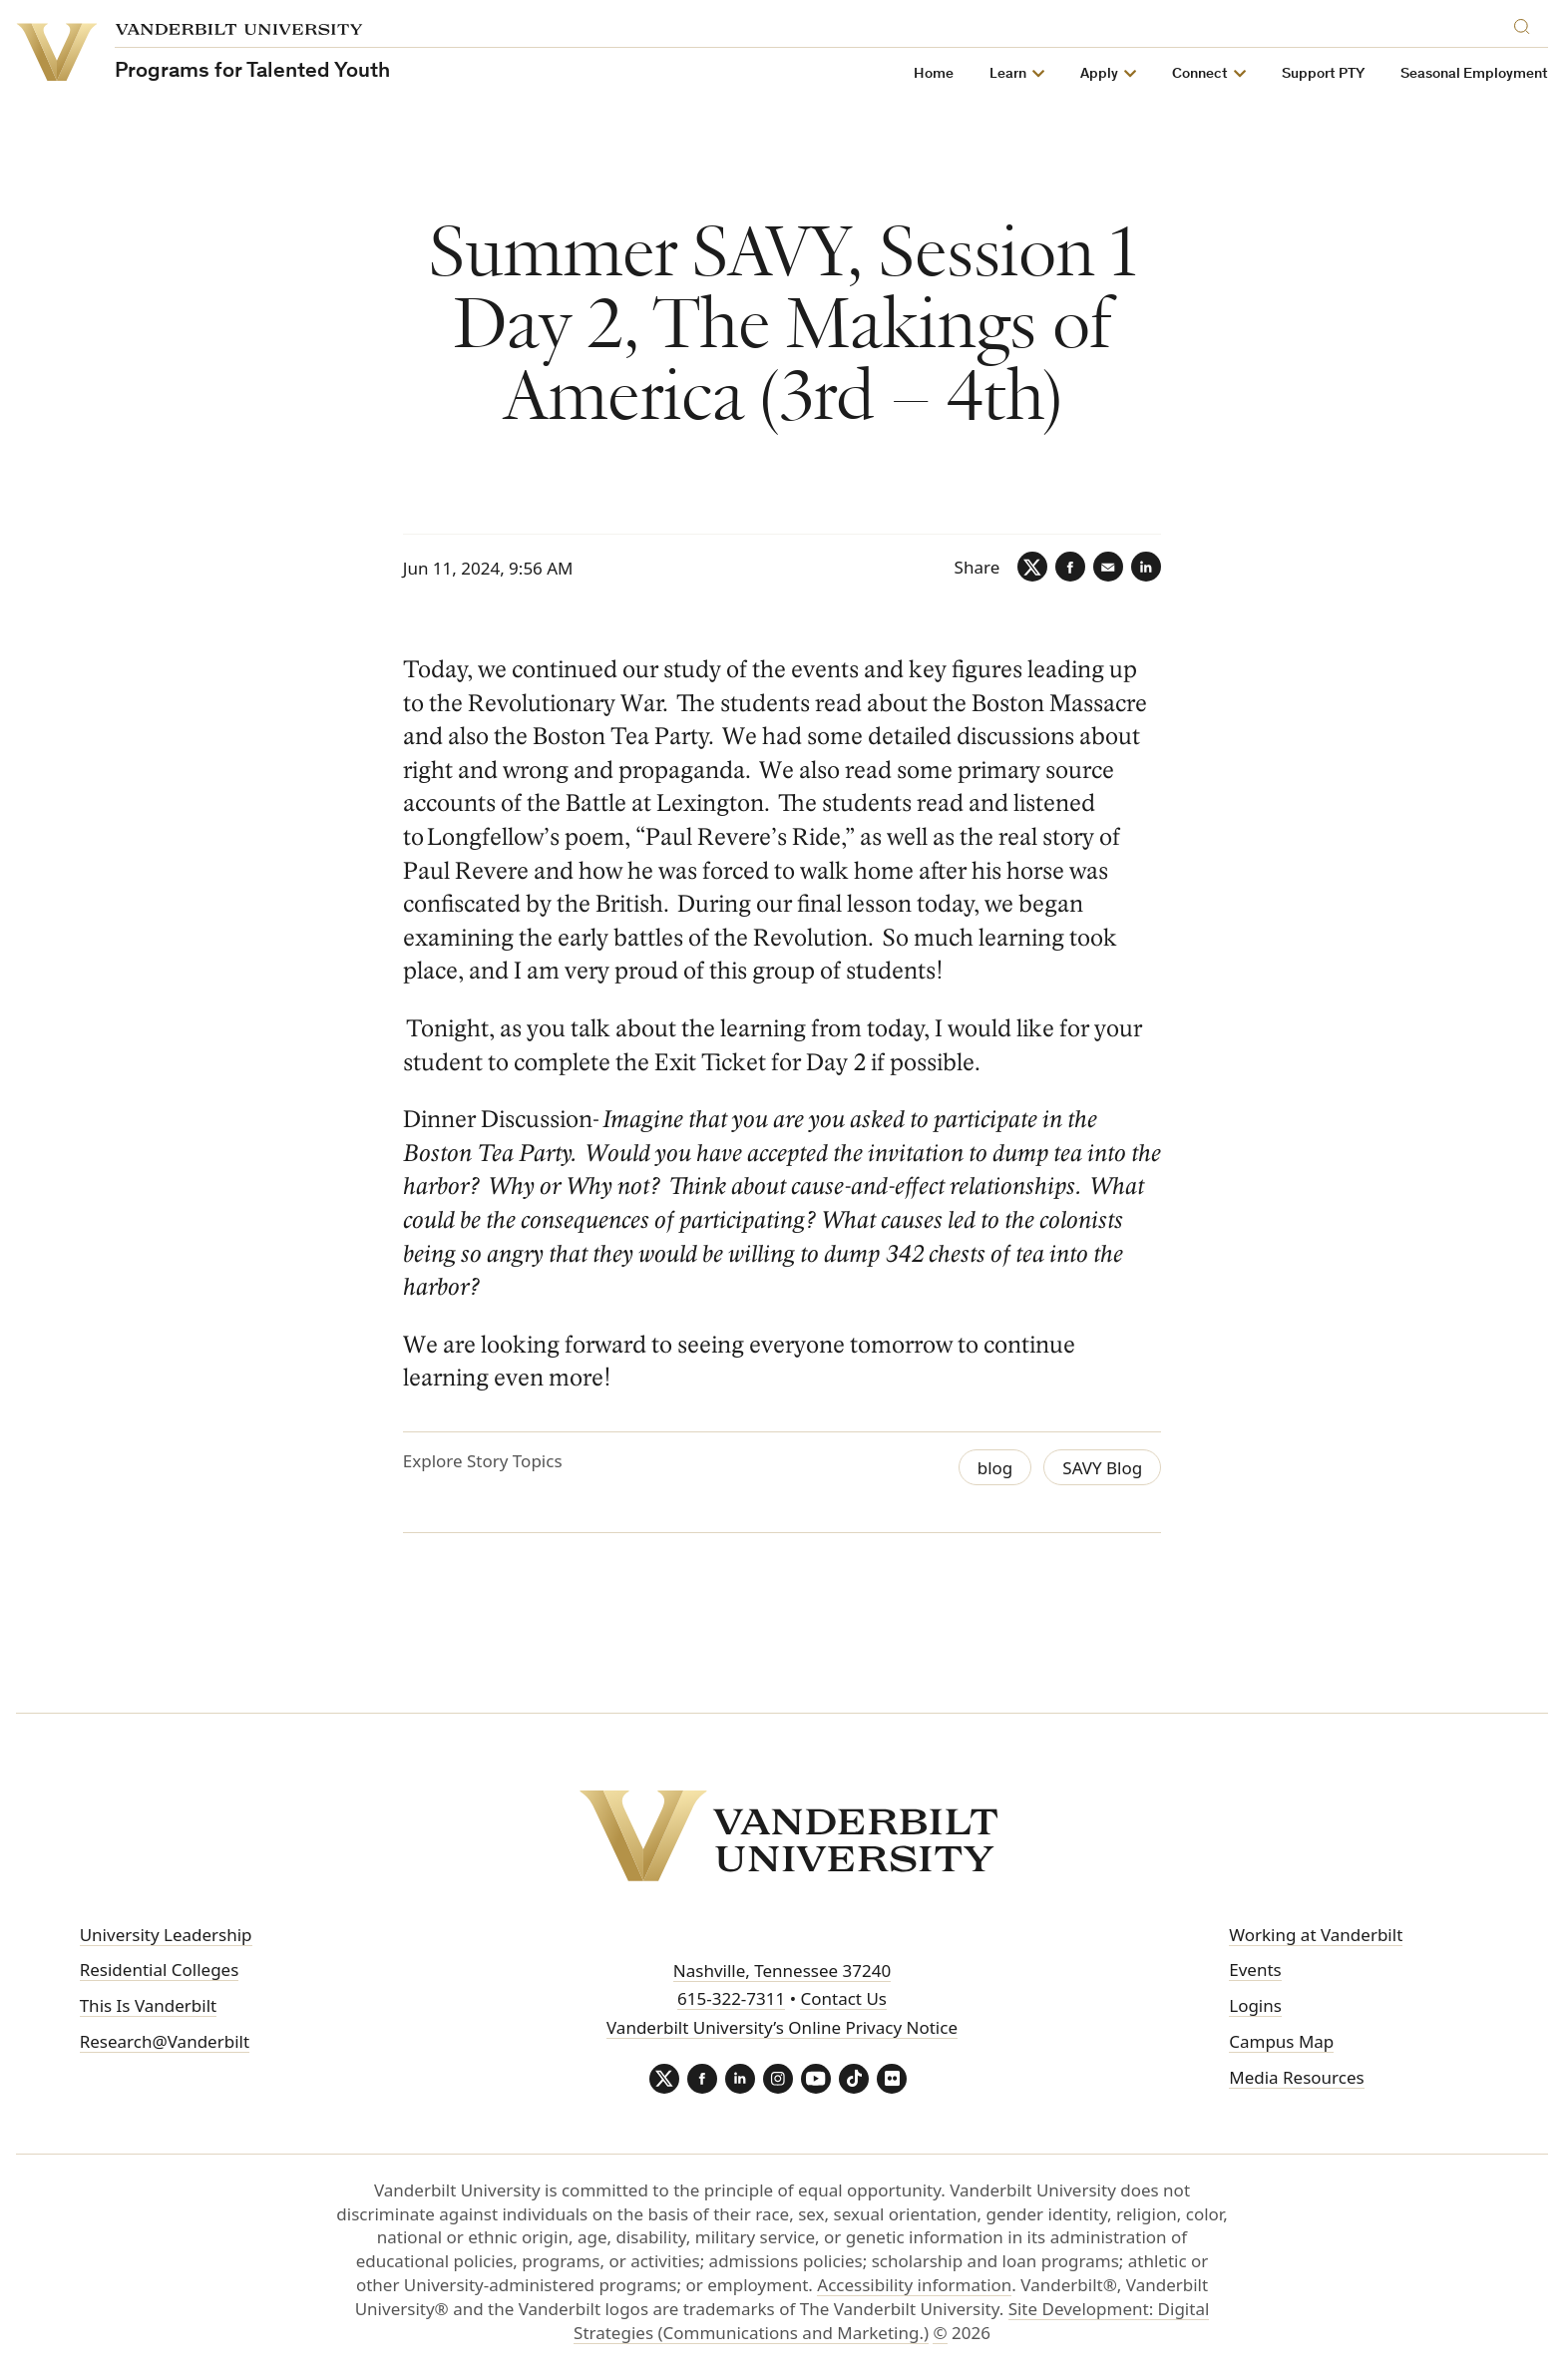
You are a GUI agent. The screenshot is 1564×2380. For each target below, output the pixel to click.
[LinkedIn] (1146, 567)
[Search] (1526, 23)
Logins (1255, 2005)
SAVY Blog (1102, 1467)
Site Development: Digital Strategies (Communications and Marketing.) (891, 2320)
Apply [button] (1099, 74)
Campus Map (1281, 2041)
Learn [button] (1007, 74)
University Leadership (166, 1934)
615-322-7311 (731, 1998)
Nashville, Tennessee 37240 (782, 1970)
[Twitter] (1032, 567)
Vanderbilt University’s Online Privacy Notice (782, 2027)
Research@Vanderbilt (164, 2041)
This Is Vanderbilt (148, 2005)
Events (1255, 1969)
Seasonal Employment (1474, 74)
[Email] (1108, 567)
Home (934, 74)
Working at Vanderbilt (1315, 1934)
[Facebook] (1070, 567)
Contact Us (843, 1998)
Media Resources (1296, 2077)
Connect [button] (1200, 74)
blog (995, 1467)
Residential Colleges (159, 1969)
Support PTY (1323, 74)
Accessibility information (914, 2284)
